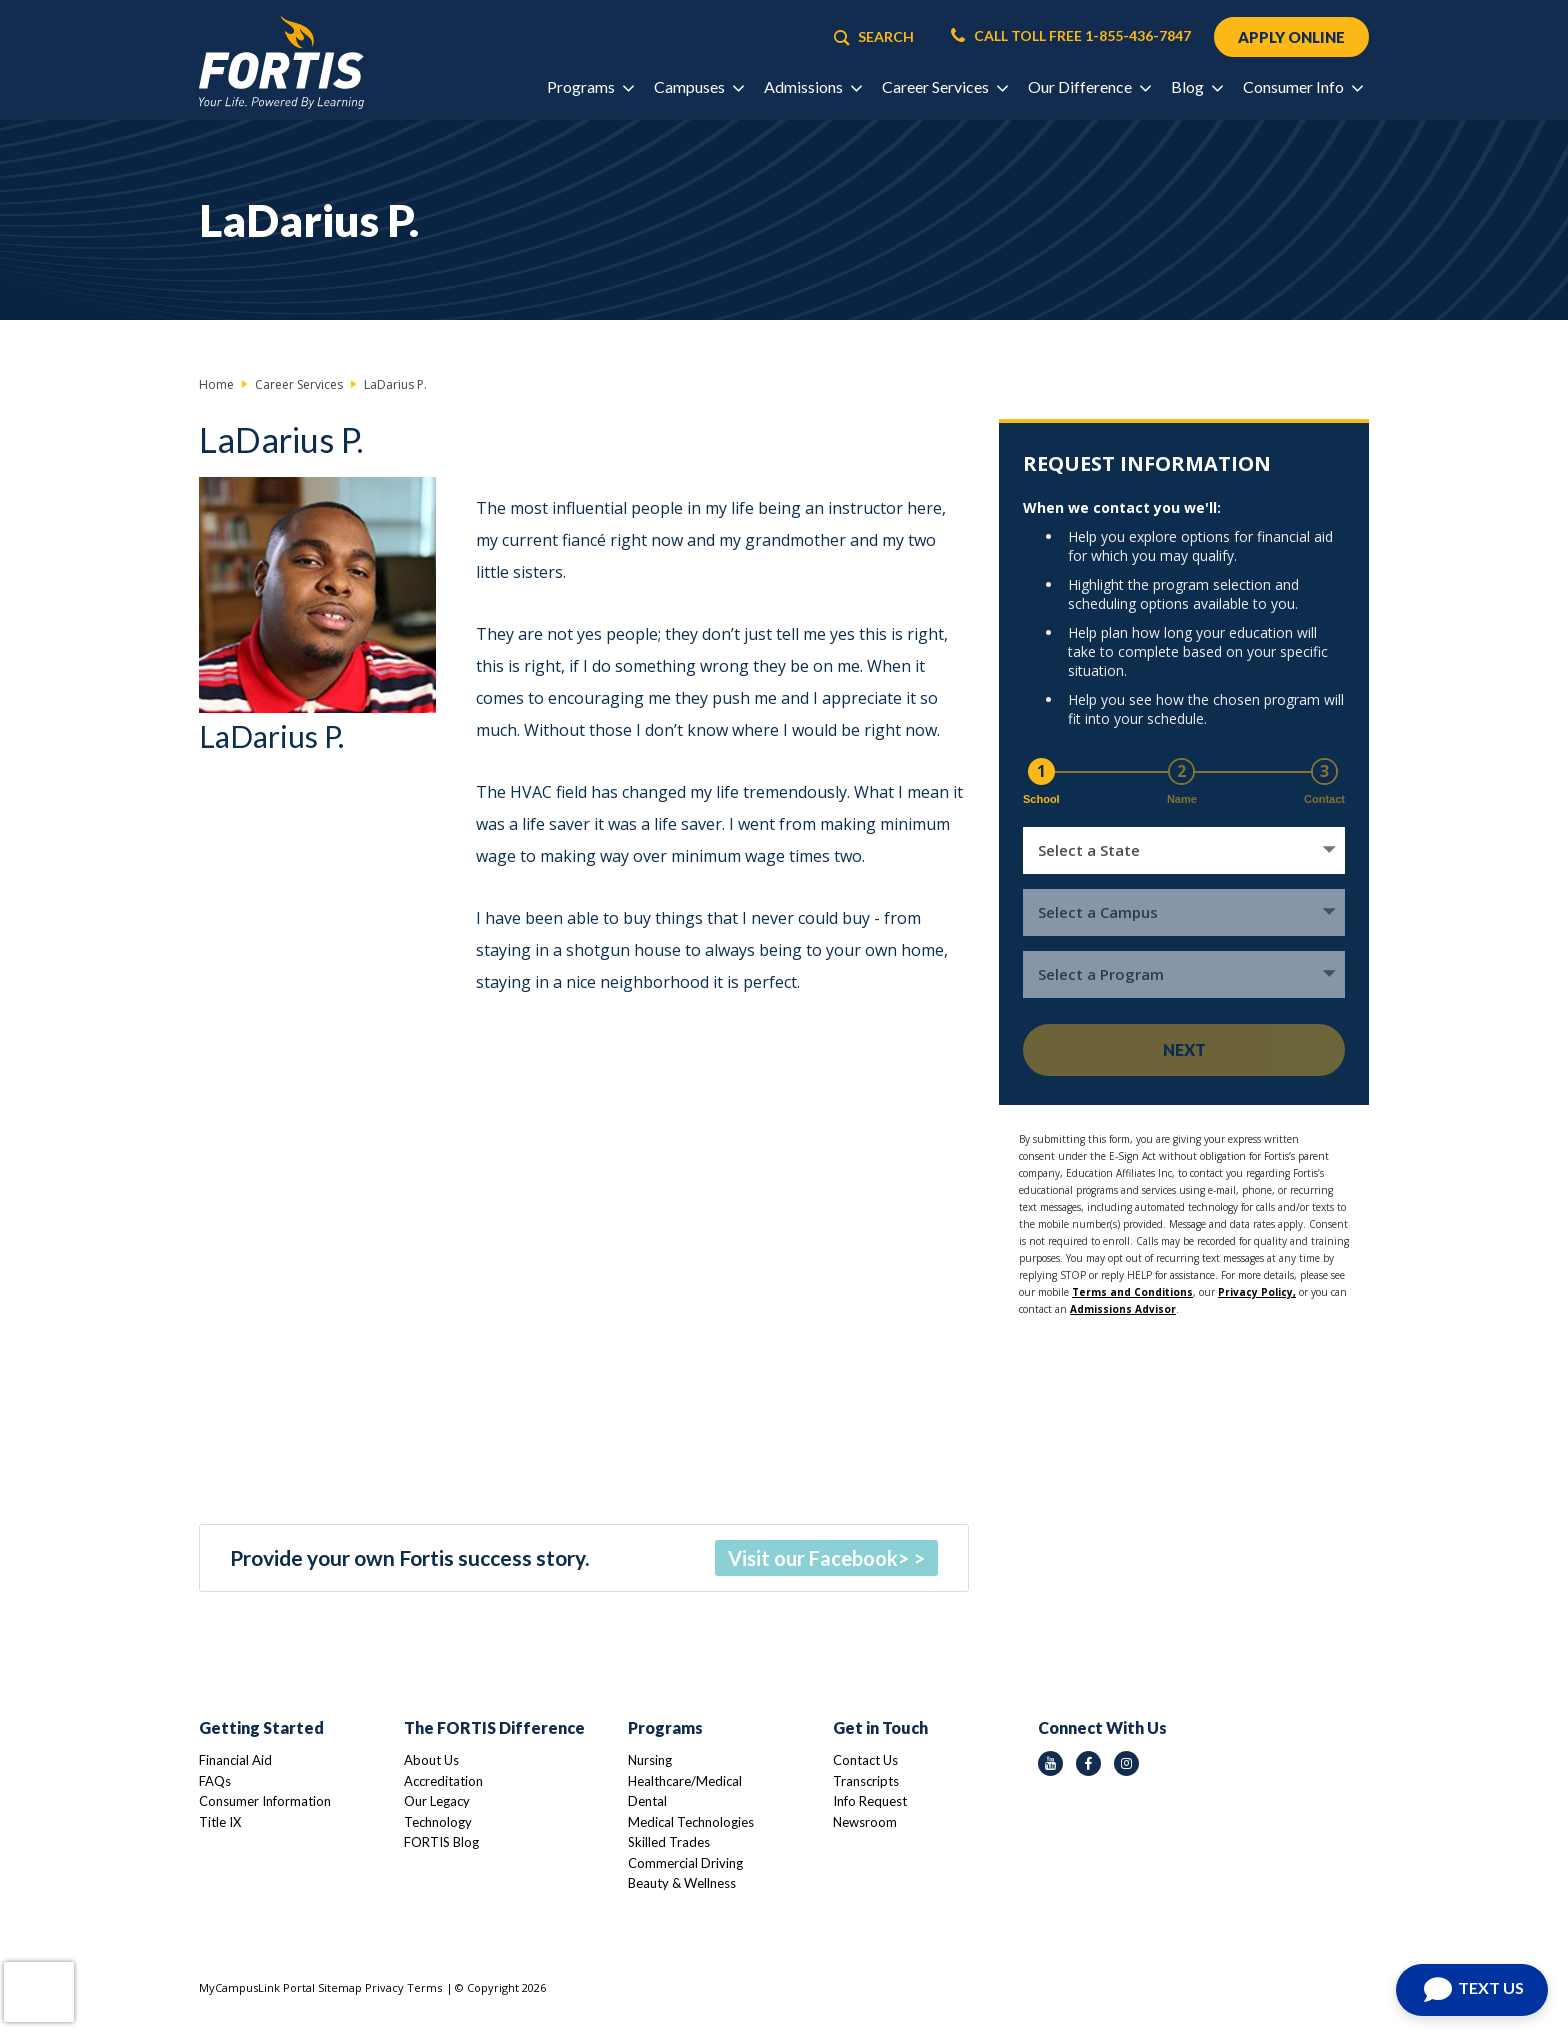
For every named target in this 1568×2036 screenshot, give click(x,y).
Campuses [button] (698, 86)
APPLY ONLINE (1291, 37)
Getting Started (261, 1727)
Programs (665, 1727)
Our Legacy (437, 1801)
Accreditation (443, 1781)
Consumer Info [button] (1302, 86)
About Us (431, 1760)
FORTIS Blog (441, 1842)
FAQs (215, 1781)
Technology (438, 1822)
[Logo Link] (281, 62)
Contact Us (865, 1760)
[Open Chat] (1472, 1990)
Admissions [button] (812, 86)
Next (1184, 1049)
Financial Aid (235, 1760)
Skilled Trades (669, 1842)
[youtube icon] (1050, 1763)
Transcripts (866, 1781)
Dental (647, 1801)
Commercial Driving (685, 1863)
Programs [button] (590, 86)
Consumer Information (265, 1801)
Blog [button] (1196, 86)
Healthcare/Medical (685, 1781)
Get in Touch (880, 1727)
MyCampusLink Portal (257, 1987)
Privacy (384, 1987)
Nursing (650, 1760)
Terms (424, 1987)
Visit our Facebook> (818, 1558)
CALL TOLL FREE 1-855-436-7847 (1071, 36)
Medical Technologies (691, 1822)
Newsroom (865, 1822)
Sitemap (340, 1987)
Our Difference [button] (1089, 86)
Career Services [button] (944, 86)
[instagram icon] (1126, 1763)
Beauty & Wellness (682, 1883)
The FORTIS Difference (494, 1727)
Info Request (870, 1801)
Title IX (220, 1822)
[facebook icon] (1088, 1763)
